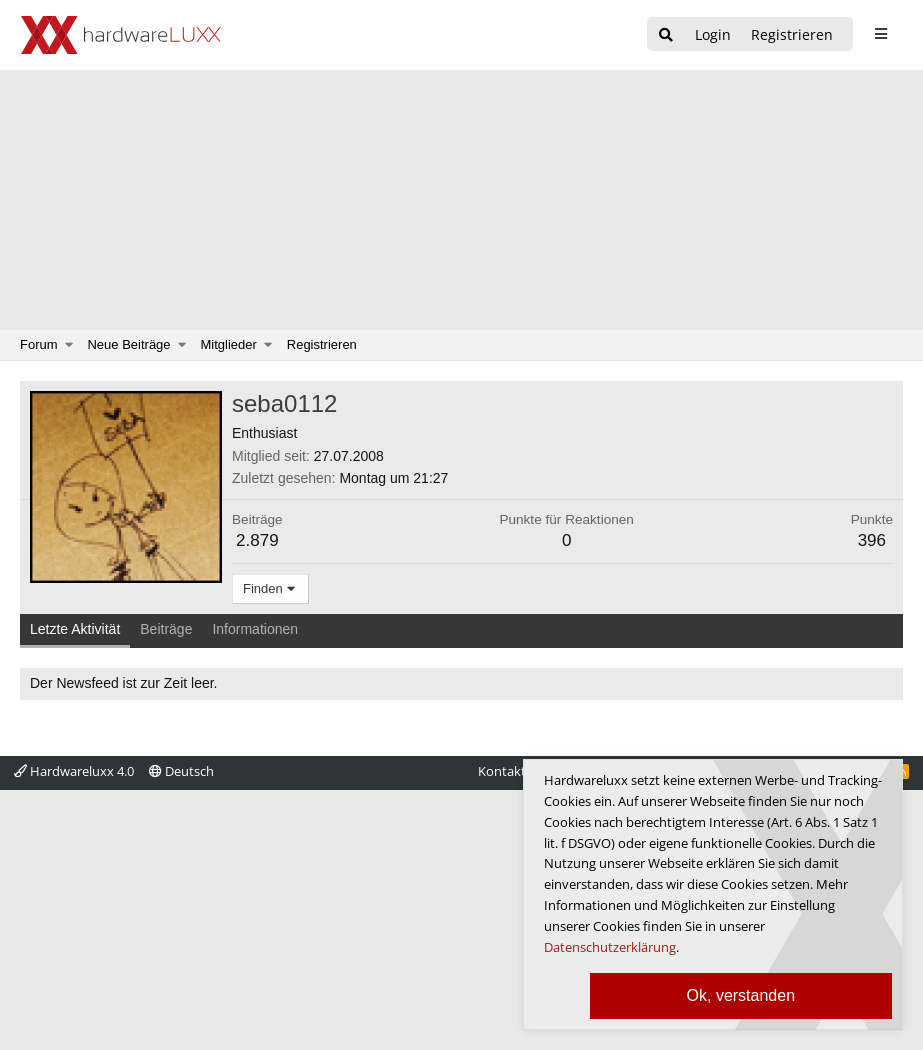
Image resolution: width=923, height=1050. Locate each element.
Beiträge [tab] (166, 629)
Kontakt (502, 771)
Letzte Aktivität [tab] (75, 629)
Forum (39, 344)
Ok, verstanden (741, 995)
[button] (69, 345)
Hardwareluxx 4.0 (74, 771)
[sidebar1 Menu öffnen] (880, 34)
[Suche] (666, 35)
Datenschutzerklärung (610, 947)
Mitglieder (229, 344)
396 (872, 540)
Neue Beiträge (128, 344)
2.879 (257, 540)
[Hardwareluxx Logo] (121, 35)
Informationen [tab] (255, 629)
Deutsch (181, 771)
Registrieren (322, 344)
